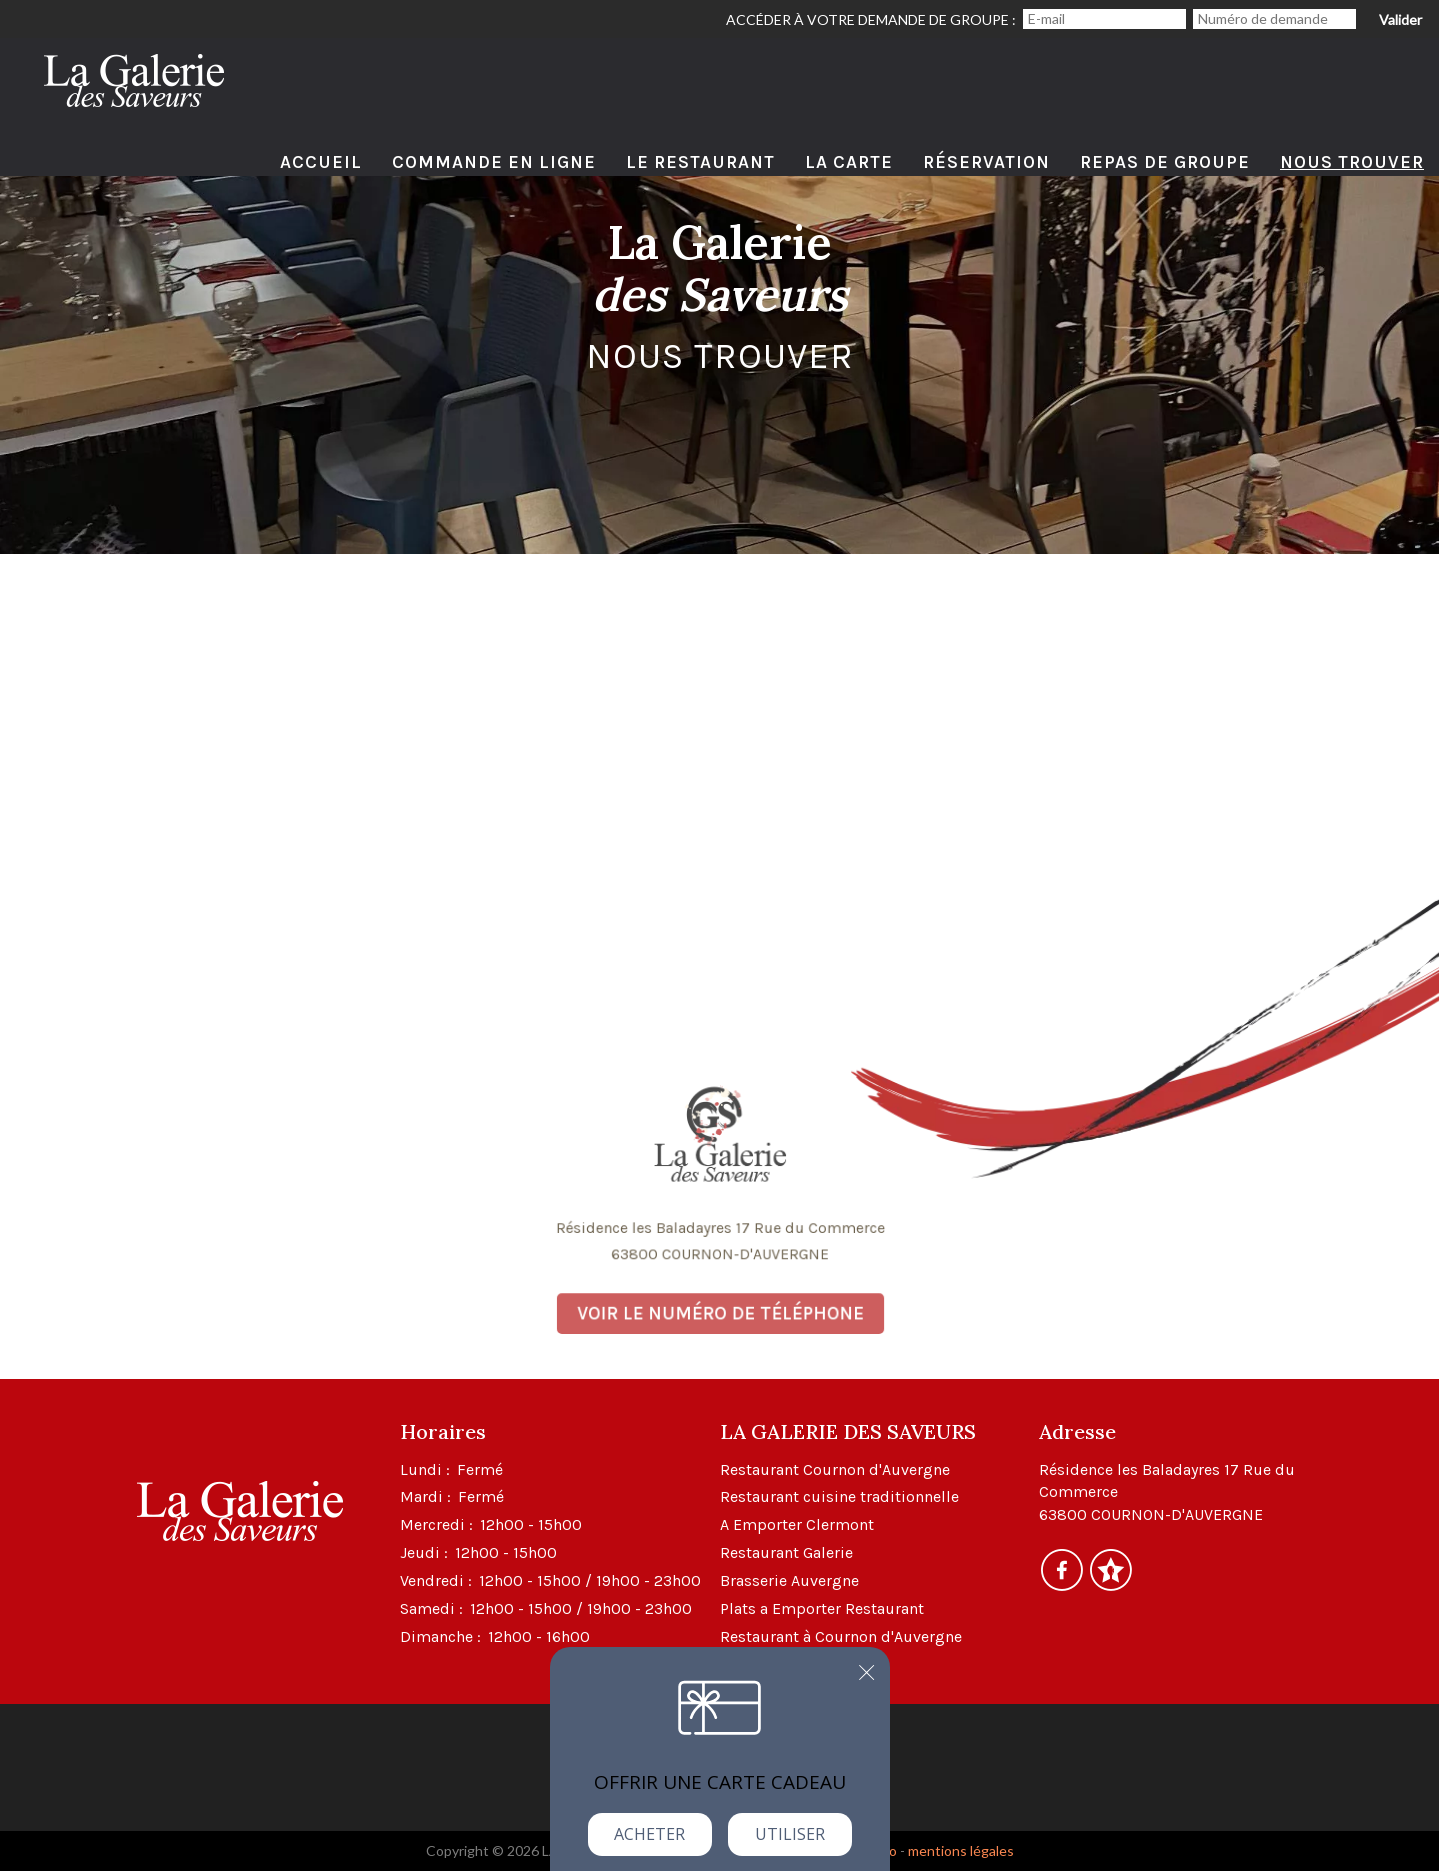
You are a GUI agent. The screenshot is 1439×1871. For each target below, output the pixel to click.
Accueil (321, 162)
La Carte (849, 162)
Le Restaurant (700, 162)
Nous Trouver (1352, 162)
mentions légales (961, 1850)
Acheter (649, 1834)
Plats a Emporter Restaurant (822, 1608)
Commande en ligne (494, 162)
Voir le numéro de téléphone (720, 1307)
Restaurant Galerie (786, 1552)
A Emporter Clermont (797, 1524)
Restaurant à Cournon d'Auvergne (841, 1636)
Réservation (986, 162)
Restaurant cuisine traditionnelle (839, 1496)
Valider (1400, 19)
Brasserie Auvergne (789, 1580)
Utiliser (790, 1834)
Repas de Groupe (1165, 162)
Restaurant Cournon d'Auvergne (835, 1469)
